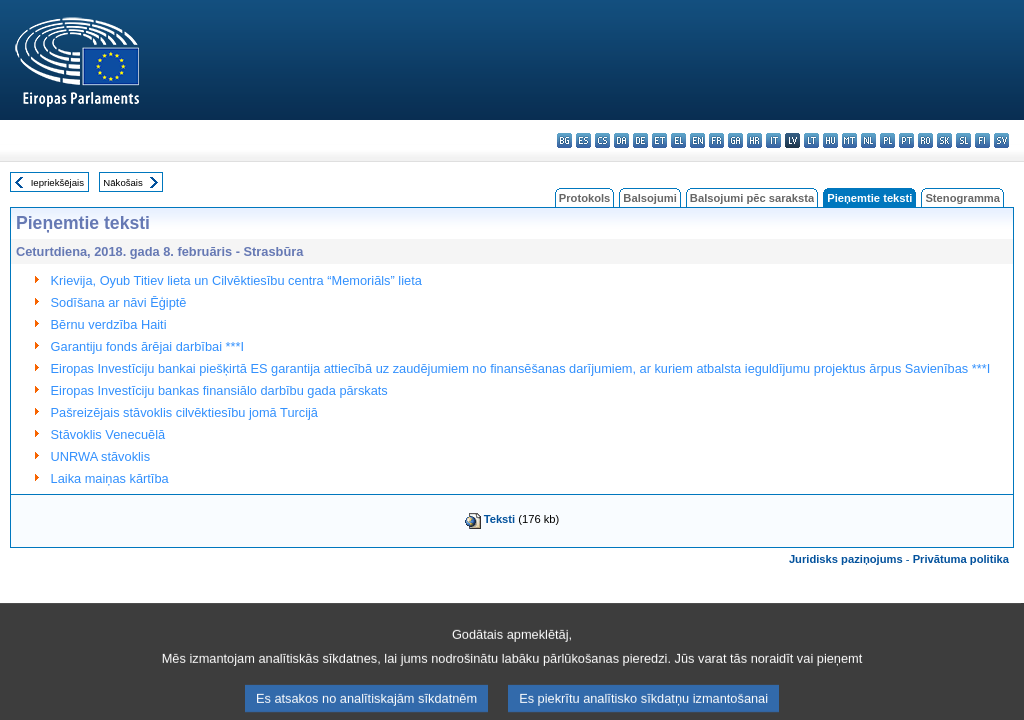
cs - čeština (602, 140)
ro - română (925, 140)
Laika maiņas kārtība (110, 478)
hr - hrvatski (754, 140)
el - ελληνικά (678, 140)
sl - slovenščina (963, 140)
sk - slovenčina (944, 140)
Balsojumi (649, 198)
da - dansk (621, 140)
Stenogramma (962, 198)
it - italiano (773, 140)
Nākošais (122, 182)
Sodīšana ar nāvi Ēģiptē (119, 302)
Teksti (500, 519)
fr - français (716, 140)
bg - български (564, 140)
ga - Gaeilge (735, 140)
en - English (697, 140)
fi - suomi (982, 140)
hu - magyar (830, 140)
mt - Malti (849, 140)
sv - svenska (1001, 140)
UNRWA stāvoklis (101, 456)
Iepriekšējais (57, 182)
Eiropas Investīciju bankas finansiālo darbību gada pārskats (219, 390)
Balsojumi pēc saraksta (752, 198)
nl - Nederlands (868, 140)
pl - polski (887, 140)
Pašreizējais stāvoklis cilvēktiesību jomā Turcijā (184, 412)
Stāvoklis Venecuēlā (108, 434)
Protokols (585, 198)
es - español (583, 140)
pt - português (906, 140)
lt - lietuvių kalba (811, 140)
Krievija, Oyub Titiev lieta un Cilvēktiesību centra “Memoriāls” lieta (236, 280)
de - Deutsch (640, 140)
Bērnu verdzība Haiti (109, 324)
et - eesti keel (659, 140)
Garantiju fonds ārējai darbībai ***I (148, 346)
